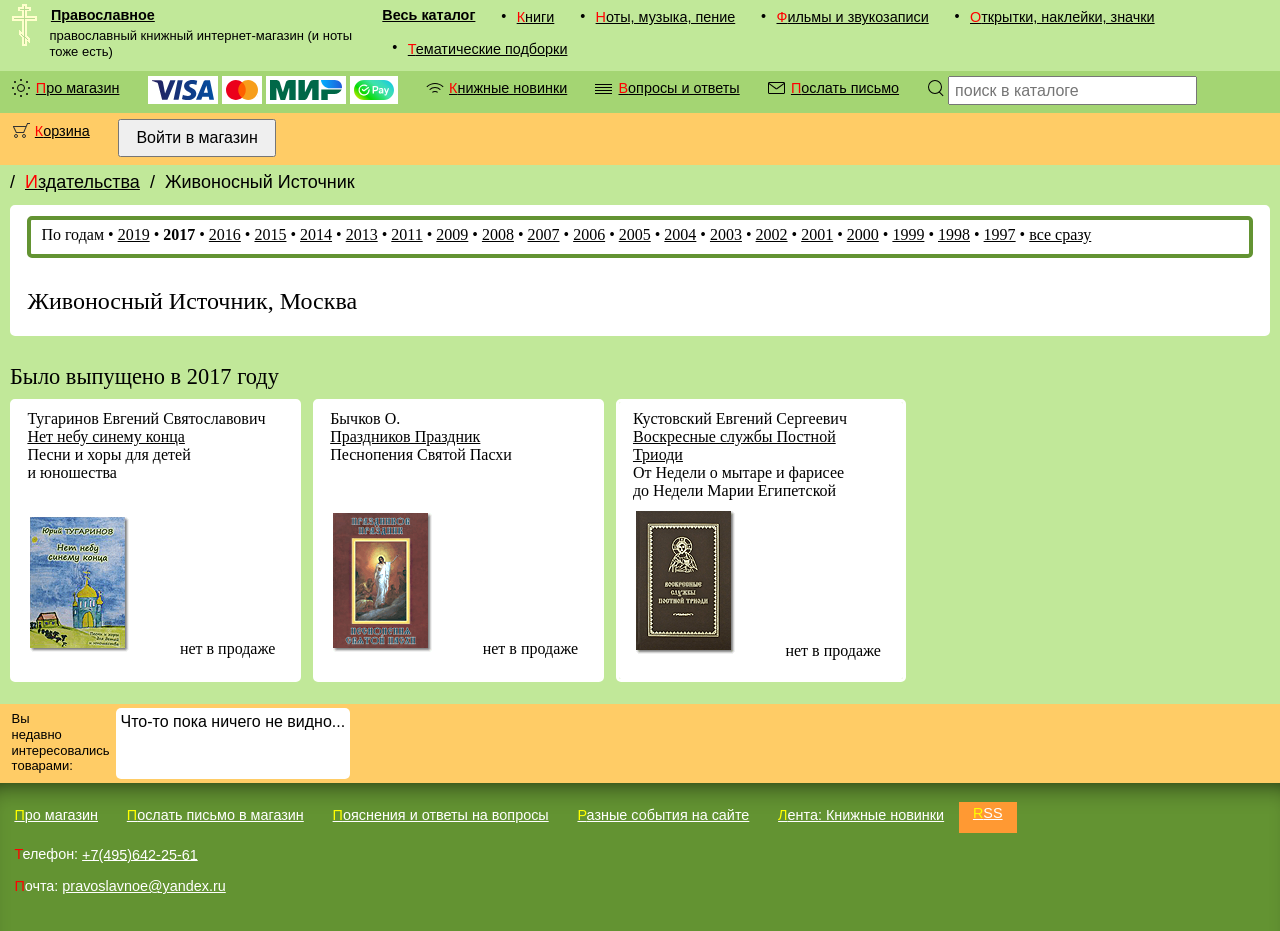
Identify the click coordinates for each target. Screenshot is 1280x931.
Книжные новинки (508, 88)
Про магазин (78, 88)
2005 (635, 234)
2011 (406, 234)
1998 (954, 234)
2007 (544, 234)
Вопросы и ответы (678, 88)
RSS (988, 813)
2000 (863, 234)
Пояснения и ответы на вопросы (441, 815)
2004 (680, 234)
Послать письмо (845, 88)
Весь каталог (428, 15)
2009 (452, 234)
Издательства (82, 182)
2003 (726, 234)
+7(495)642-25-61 (140, 854)
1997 (1000, 234)
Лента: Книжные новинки (861, 815)
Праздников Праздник (405, 436)
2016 (225, 234)
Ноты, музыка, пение (666, 17)
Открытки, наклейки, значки (1062, 17)
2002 (772, 234)
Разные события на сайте (663, 815)
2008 (498, 234)
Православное (103, 15)
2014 (316, 234)
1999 (908, 234)
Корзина (62, 131)
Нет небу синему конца (105, 436)
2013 (362, 234)
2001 (817, 234)
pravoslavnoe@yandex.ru (143, 886)
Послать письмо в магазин (215, 815)
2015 (270, 234)
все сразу (1060, 234)
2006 (589, 234)
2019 (134, 234)
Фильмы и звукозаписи (852, 17)
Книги (536, 17)
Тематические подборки (488, 49)
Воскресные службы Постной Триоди (734, 445)
